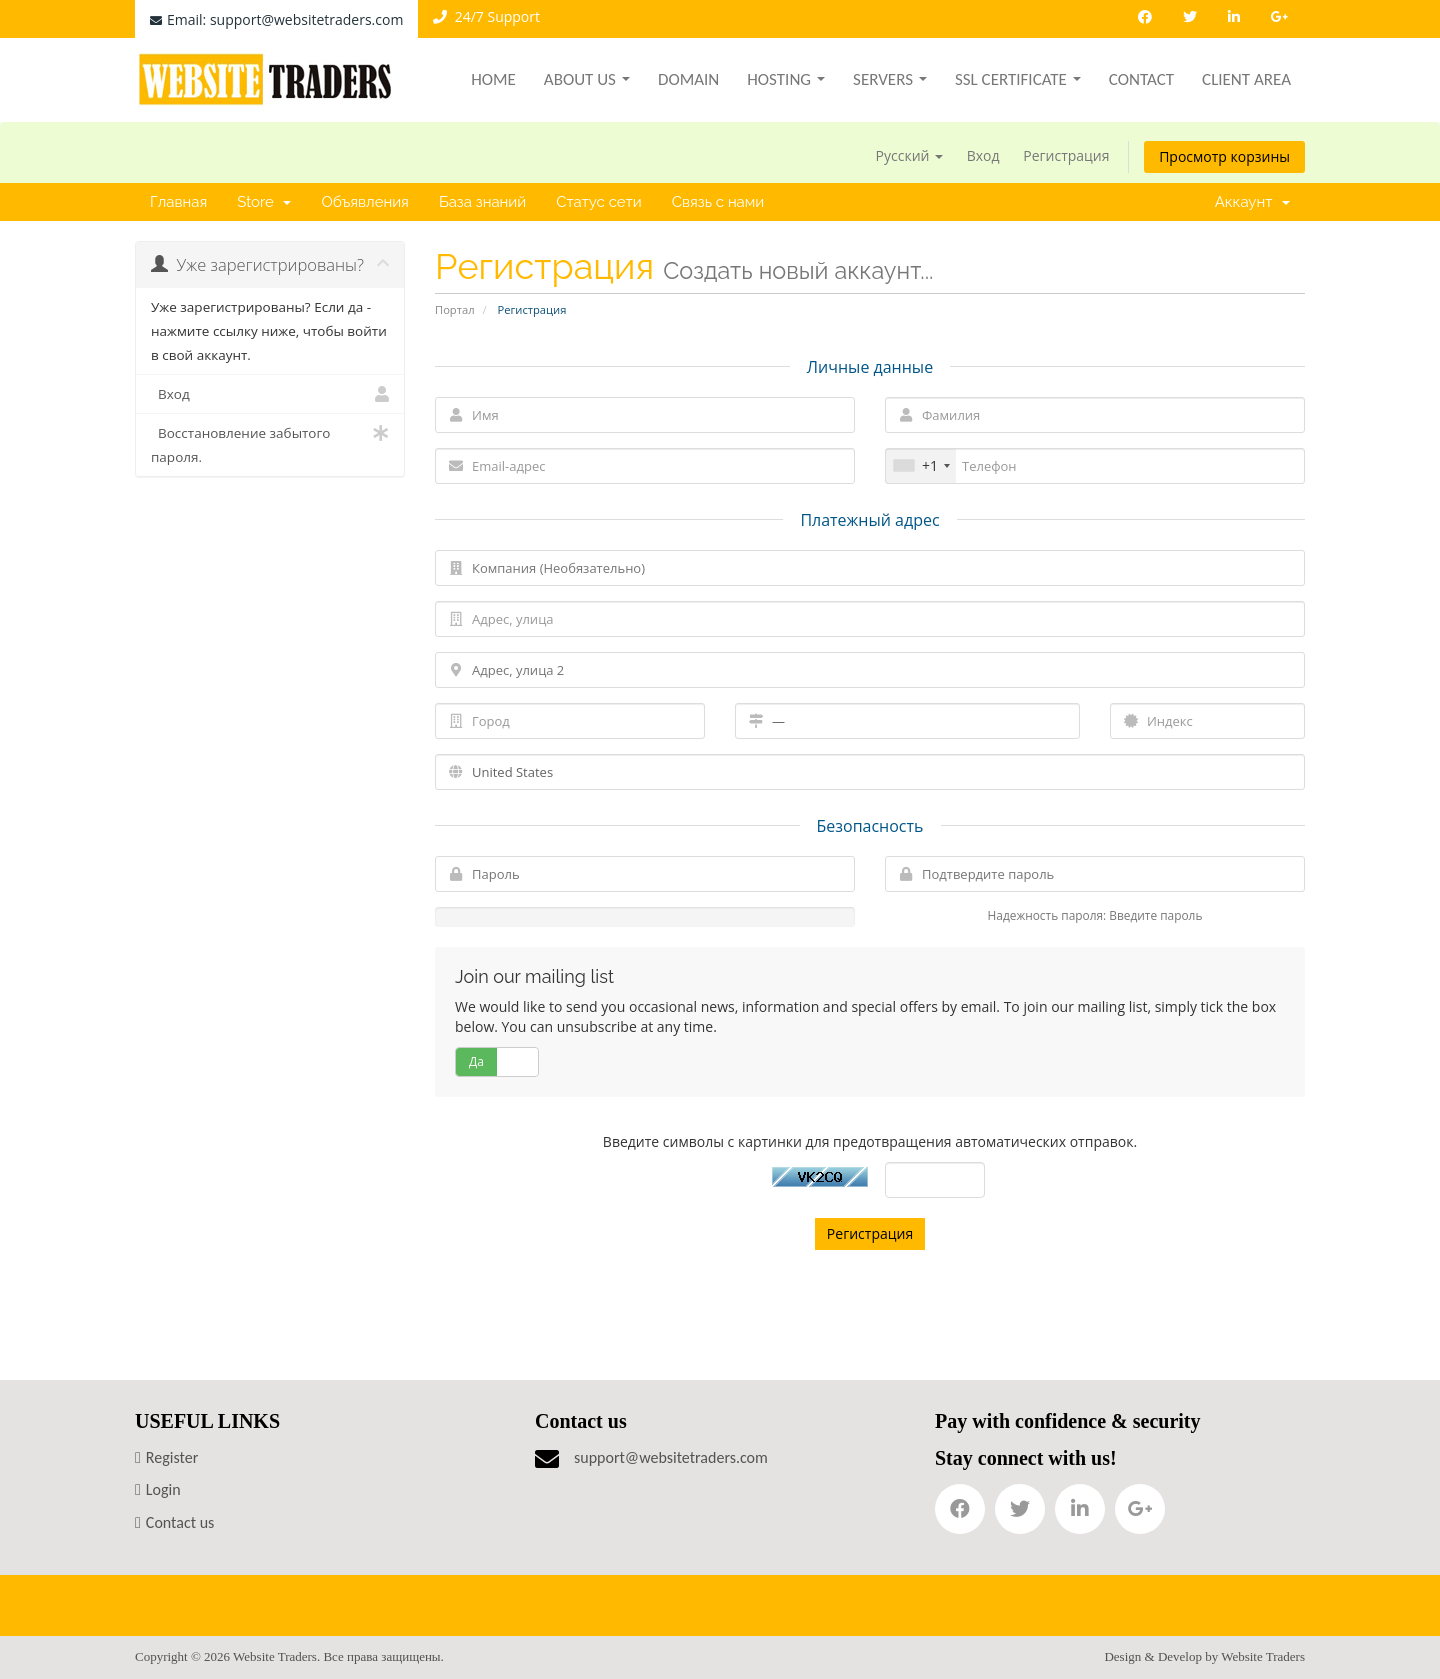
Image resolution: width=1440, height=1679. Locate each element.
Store (264, 202)
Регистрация (1066, 155)
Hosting (786, 79)
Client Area (1246, 79)
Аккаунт (1252, 202)
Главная (178, 202)
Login (163, 1489)
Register (172, 1457)
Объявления (364, 202)
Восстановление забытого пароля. (270, 443)
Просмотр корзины (1224, 156)
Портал (455, 309)
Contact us (180, 1522)
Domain (688, 79)
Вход (983, 155)
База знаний (482, 202)
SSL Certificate (1018, 79)
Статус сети (599, 202)
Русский (910, 155)
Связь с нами (718, 202)
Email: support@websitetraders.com (276, 19)
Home (493, 79)
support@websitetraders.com (671, 1457)
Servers (890, 79)
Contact (1141, 79)
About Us (587, 79)
